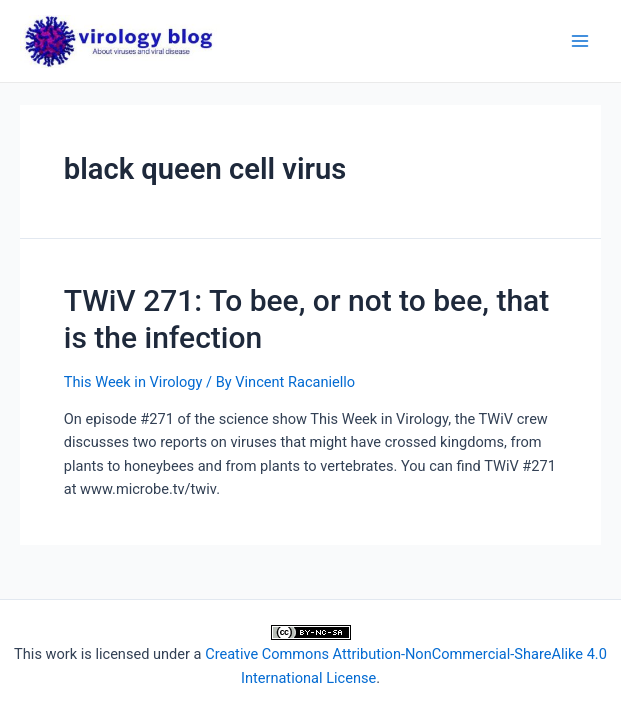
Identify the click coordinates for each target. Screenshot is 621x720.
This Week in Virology (133, 382)
